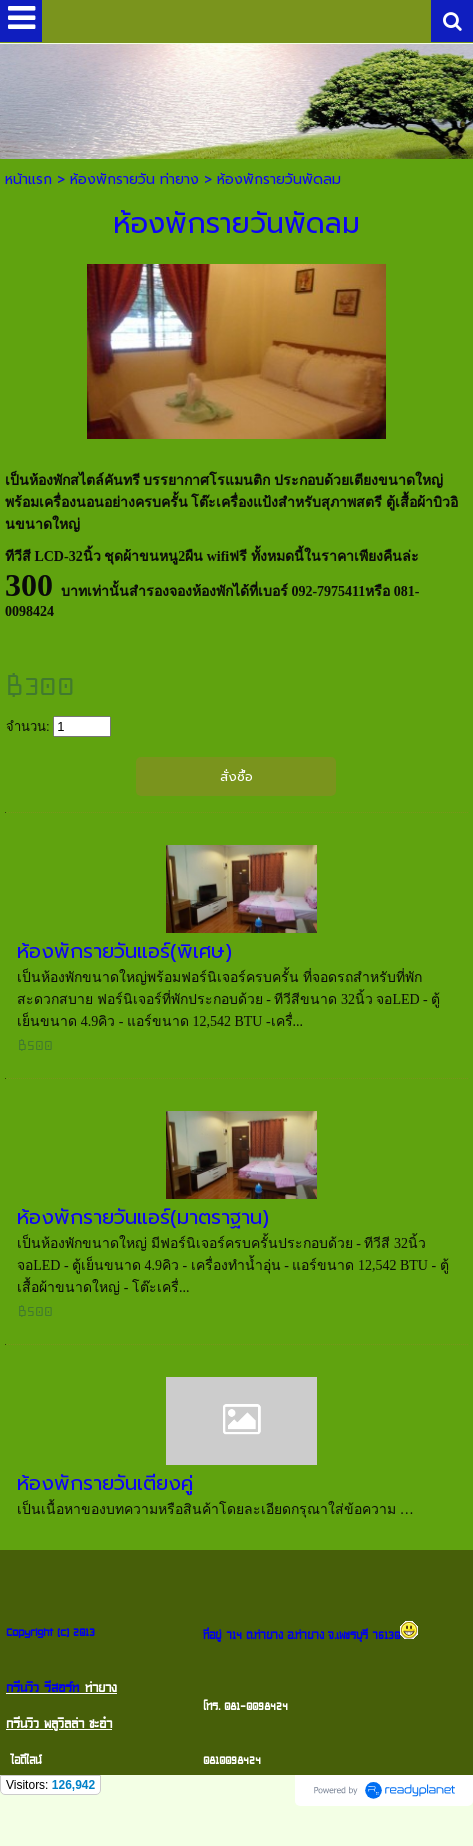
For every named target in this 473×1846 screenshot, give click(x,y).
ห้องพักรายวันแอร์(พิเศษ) (124, 951)
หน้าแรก (28, 179)
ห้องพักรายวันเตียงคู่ (105, 1483)
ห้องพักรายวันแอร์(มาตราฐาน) (143, 1217)
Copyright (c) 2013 (50, 1632)
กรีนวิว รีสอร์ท (42, 1688)
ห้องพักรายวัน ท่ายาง (134, 179)
